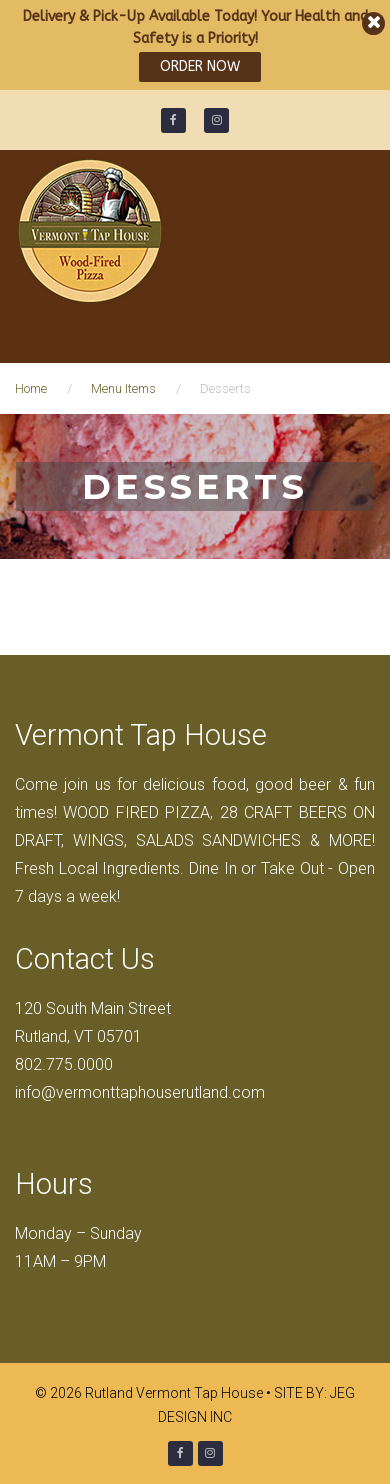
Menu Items (123, 388)
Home (31, 388)
